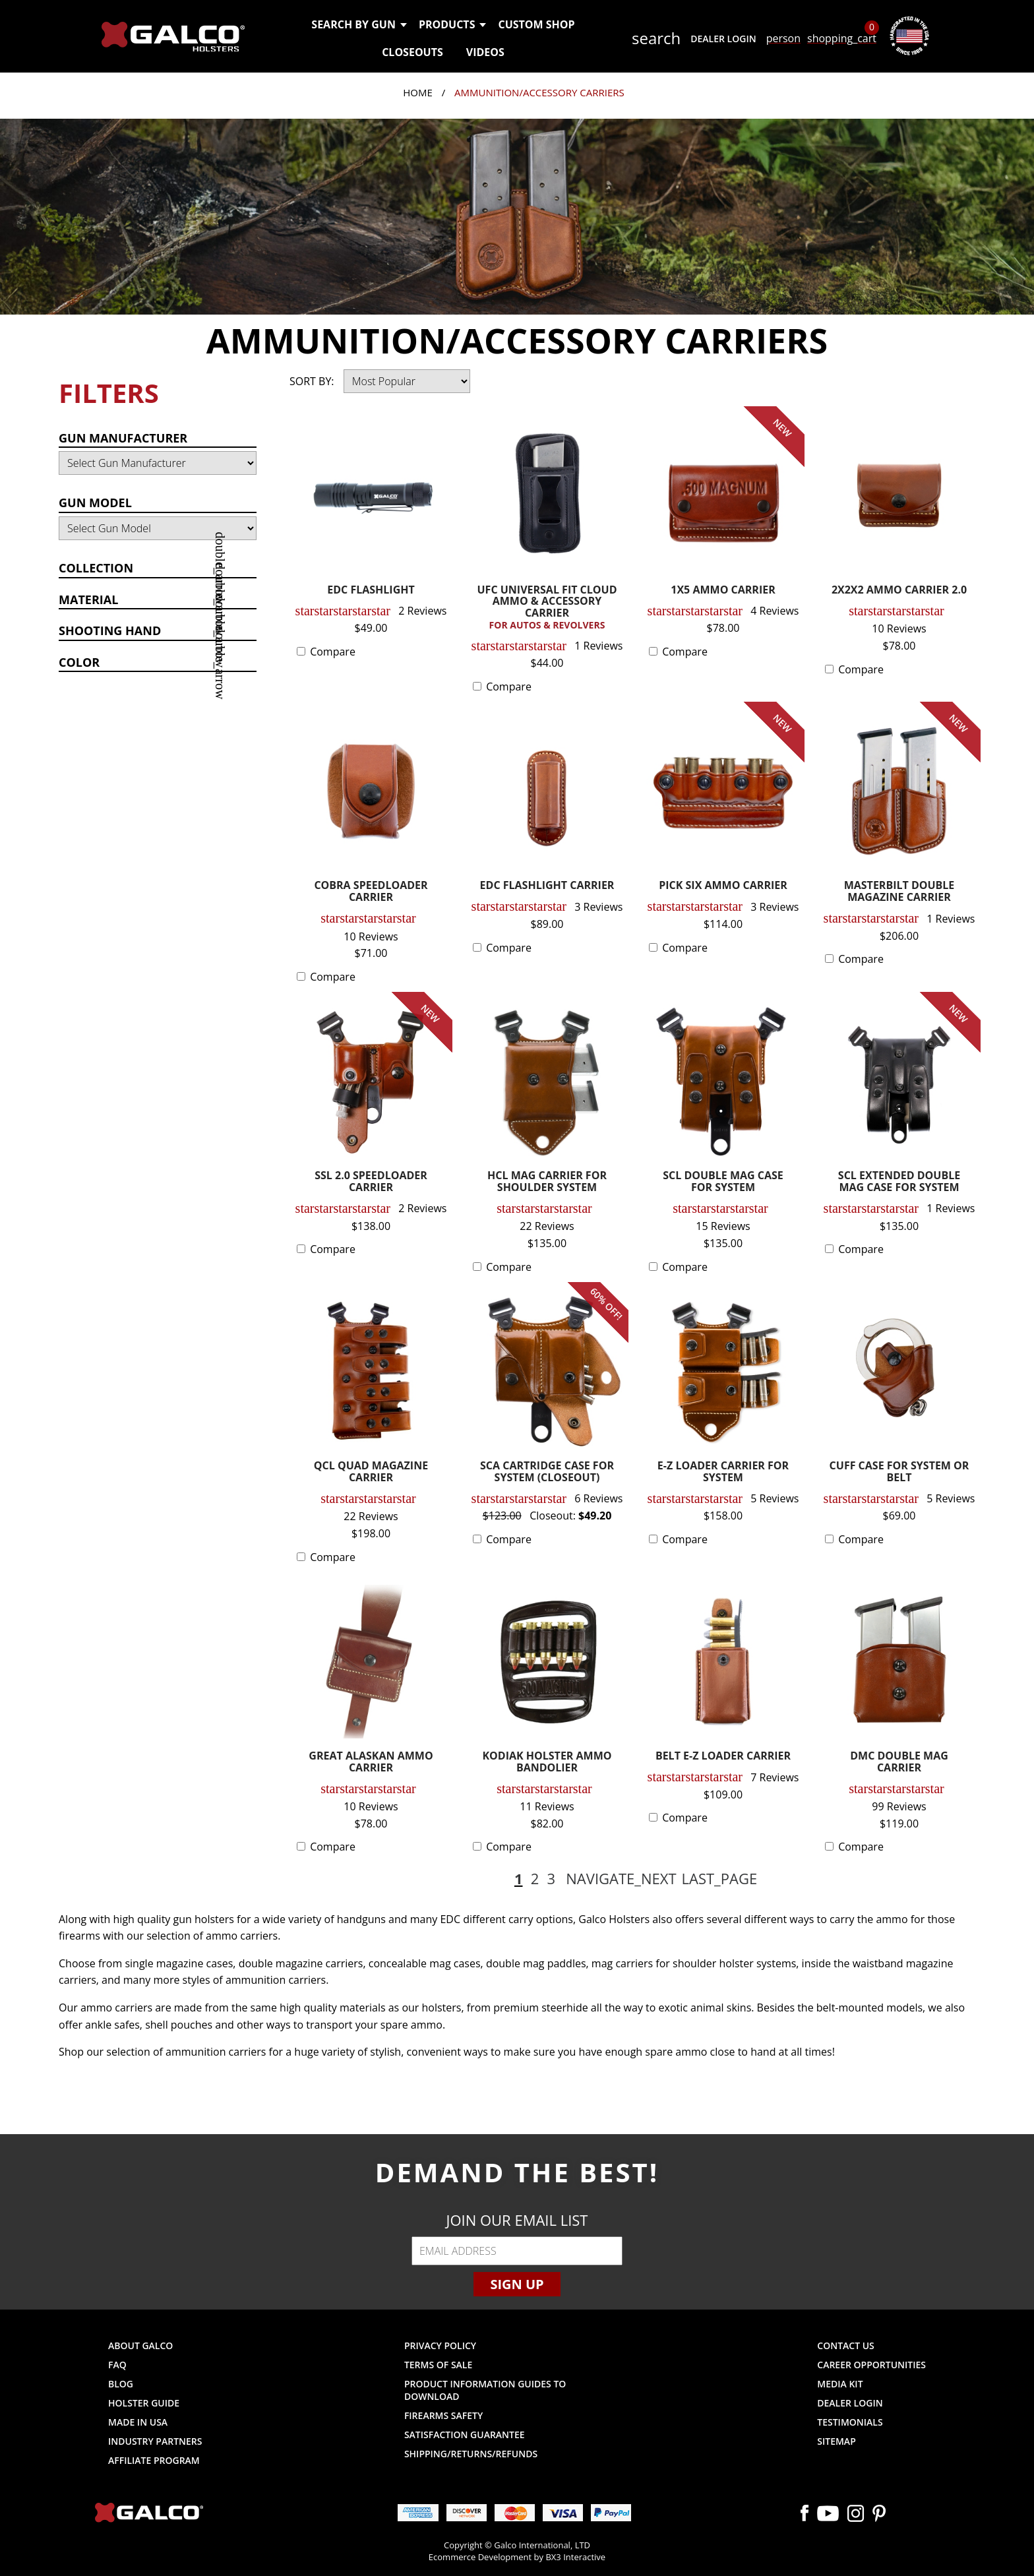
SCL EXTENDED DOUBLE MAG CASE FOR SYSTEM (899, 1182)
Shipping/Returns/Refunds (470, 2453)
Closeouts (412, 52)
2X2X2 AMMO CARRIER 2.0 (899, 590)
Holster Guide (143, 2403)
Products (452, 24)
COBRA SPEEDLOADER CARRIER (370, 892)
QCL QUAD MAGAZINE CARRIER (371, 1472)
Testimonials (849, 2422)
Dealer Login (723, 38)
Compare (332, 651)
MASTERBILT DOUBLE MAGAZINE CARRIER (899, 892)
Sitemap (836, 2441)
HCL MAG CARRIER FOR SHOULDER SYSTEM (547, 1182)
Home (418, 92)
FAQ (117, 2364)
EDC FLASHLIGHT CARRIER (547, 886)
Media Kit (840, 2383)
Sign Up (516, 2284)
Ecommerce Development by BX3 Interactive (517, 2557)
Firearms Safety (443, 2415)
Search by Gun (358, 24)
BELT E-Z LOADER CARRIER (723, 1756)
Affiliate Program (154, 2460)
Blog (120, 2383)
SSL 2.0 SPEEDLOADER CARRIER (371, 1182)
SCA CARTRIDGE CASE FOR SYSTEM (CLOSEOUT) (547, 1472)
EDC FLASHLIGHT (371, 590)
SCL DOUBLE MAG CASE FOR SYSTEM (723, 1182)
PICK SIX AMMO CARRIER (723, 886)
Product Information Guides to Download (485, 2390)
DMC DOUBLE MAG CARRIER (899, 1762)
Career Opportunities (871, 2364)
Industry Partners (155, 2441)
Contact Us (845, 2345)
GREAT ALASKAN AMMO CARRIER (371, 1762)
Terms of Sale (438, 2364)
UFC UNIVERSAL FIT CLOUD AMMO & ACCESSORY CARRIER (547, 607)
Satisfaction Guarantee (464, 2434)
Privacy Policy (440, 2345)
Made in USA (137, 2422)
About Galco (140, 2345)
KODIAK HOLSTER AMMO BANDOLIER (546, 1762)
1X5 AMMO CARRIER (723, 590)
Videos (485, 52)
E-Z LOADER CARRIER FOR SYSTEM (723, 1472)
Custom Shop (536, 24)
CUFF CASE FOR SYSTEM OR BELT (899, 1472)
